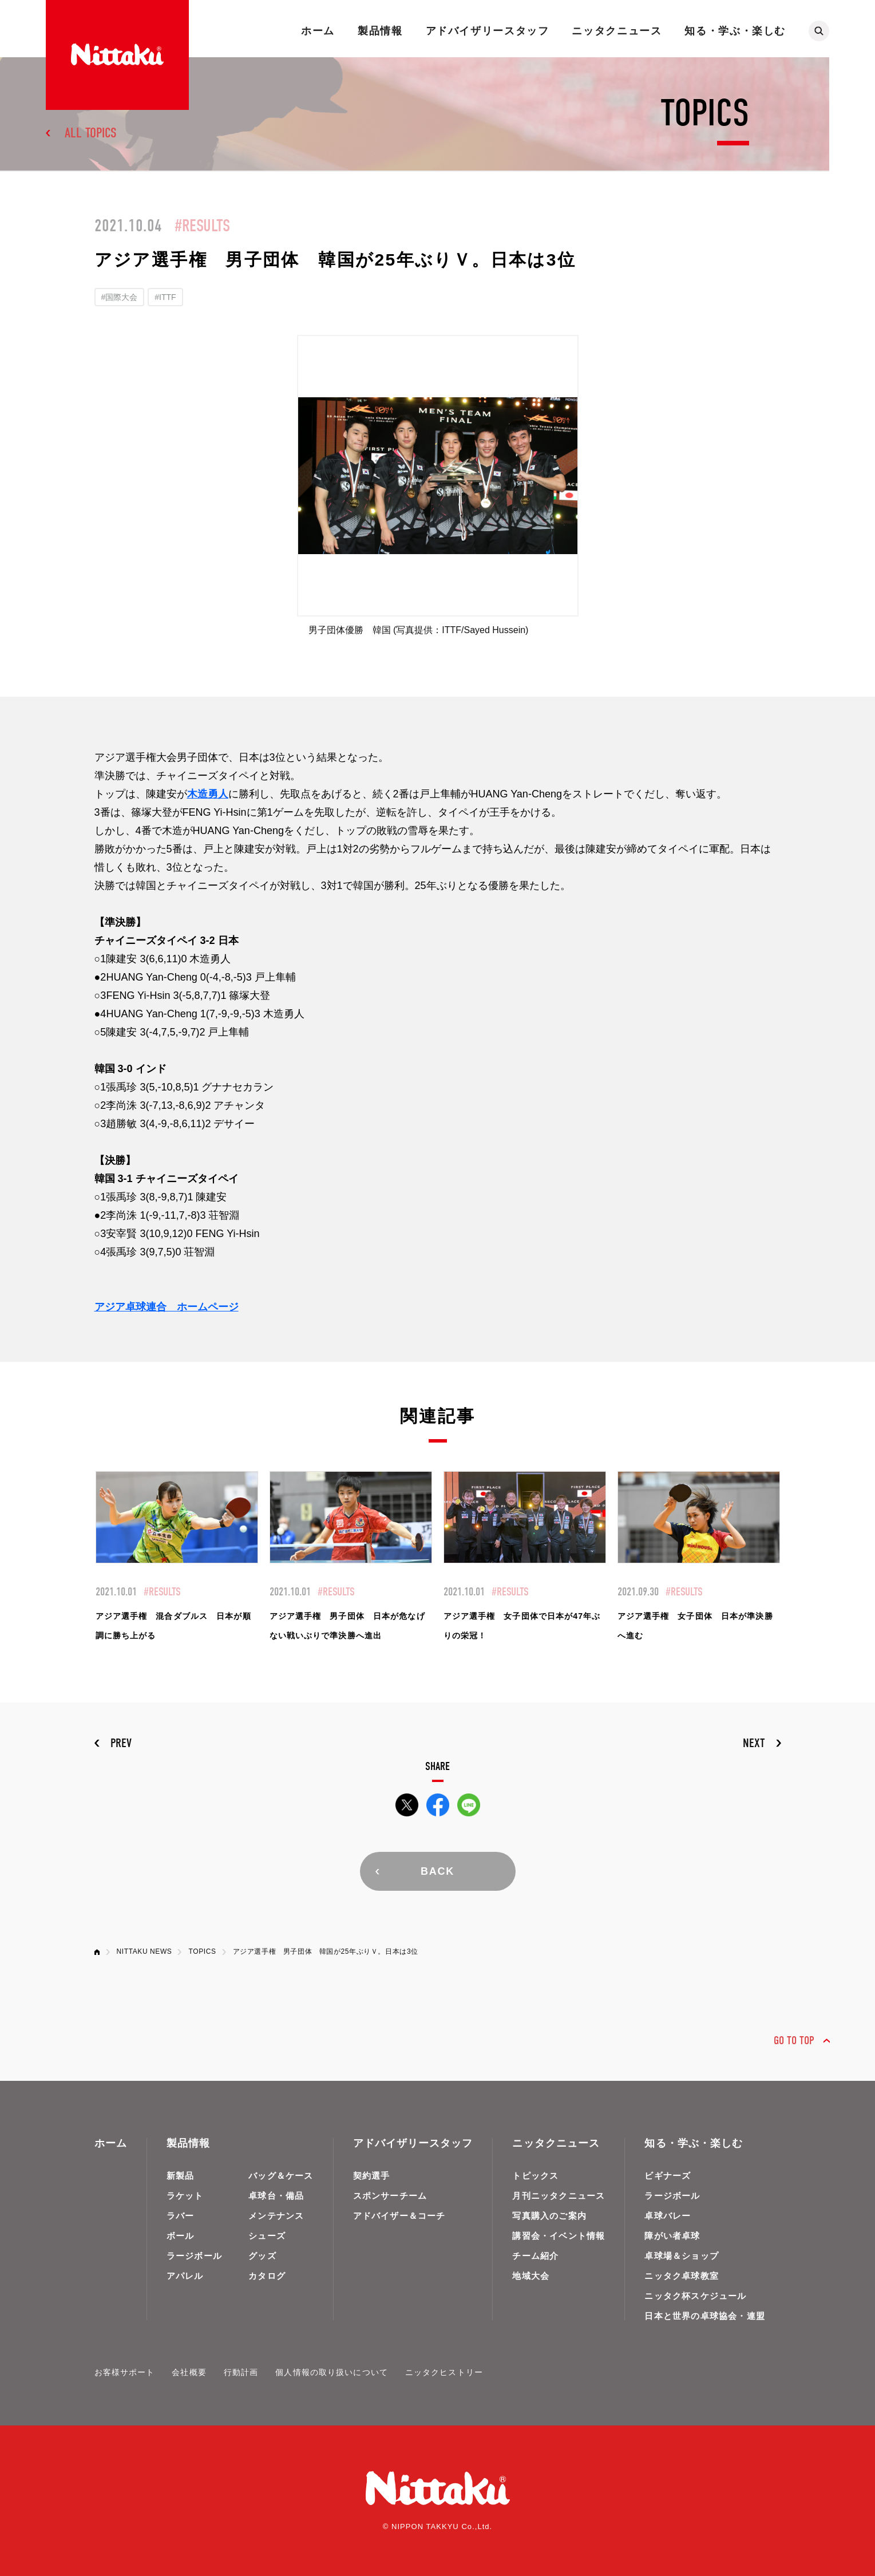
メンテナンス (276, 2215)
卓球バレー (667, 2215)
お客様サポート (124, 2372)
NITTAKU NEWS (144, 1951)
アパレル (185, 2275)
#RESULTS (202, 226)
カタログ (267, 2275)
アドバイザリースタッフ (487, 31)
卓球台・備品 (276, 2195)
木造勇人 (207, 794)
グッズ (262, 2255)
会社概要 (189, 2372)
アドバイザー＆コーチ (399, 2215)
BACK (437, 1871)
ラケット (185, 2195)
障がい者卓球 (672, 2235)
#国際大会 (119, 297)
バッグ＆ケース (280, 2175)
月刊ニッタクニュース (558, 2195)
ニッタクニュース (617, 31)
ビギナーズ (667, 2175)
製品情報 (380, 31)
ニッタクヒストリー (444, 2372)
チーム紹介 (535, 2255)
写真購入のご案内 (549, 2215)
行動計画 (241, 2372)
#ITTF (165, 297)
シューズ (267, 2235)
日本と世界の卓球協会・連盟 (704, 2316)
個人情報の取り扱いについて (331, 2372)
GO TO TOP (794, 2040)
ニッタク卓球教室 (681, 2275)
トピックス (535, 2175)
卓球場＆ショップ (681, 2255)
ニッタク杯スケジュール (695, 2295)
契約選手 (371, 2175)
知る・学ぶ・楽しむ (735, 31)
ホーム (318, 31)
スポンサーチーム (390, 2195)
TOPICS (202, 1951)
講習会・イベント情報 (558, 2235)
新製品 (181, 2175)
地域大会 (530, 2275)
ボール (181, 2235)
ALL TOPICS (91, 133)
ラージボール (194, 2255)
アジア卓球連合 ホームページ (166, 1307)
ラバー (181, 2215)
